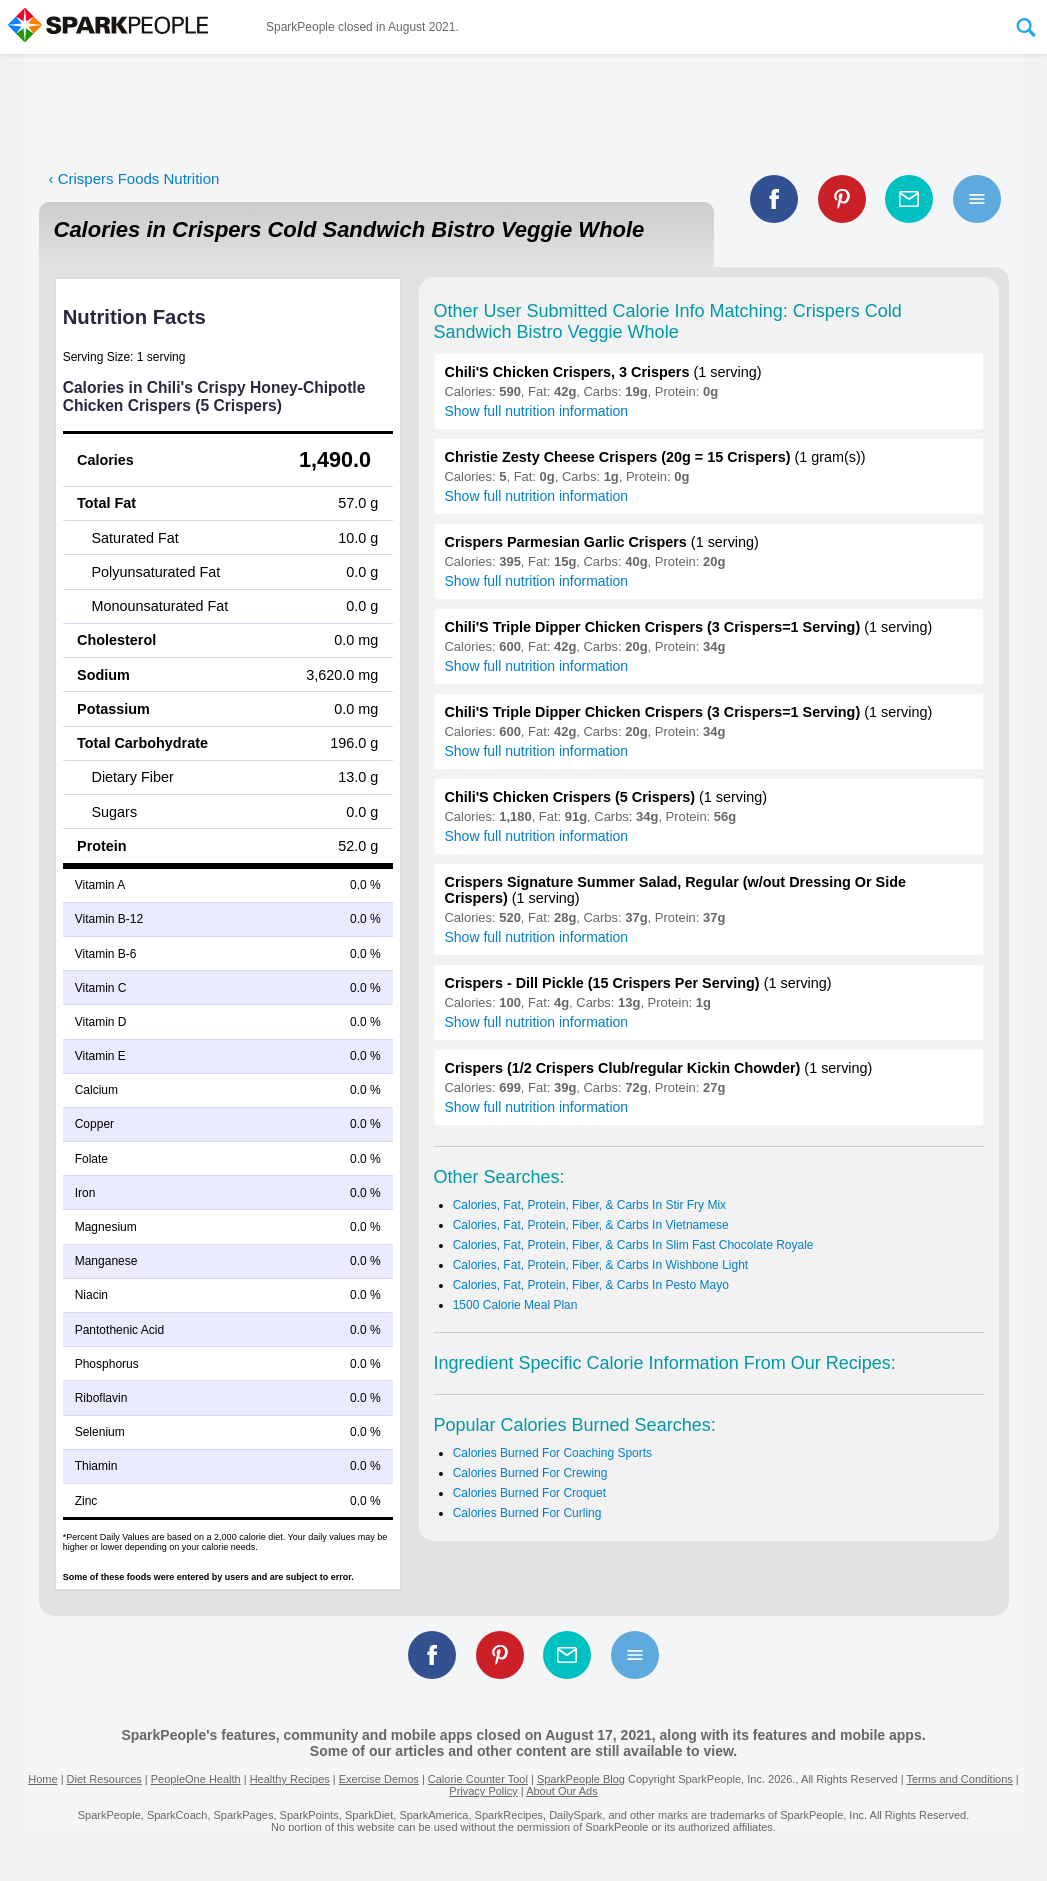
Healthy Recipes (290, 1779)
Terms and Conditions (959, 1779)
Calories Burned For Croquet (529, 1493)
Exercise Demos (379, 1779)
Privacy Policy (483, 1791)
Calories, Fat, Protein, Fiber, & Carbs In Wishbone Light (600, 1265)
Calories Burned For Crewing (530, 1473)
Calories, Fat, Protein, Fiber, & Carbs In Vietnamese (591, 1225)
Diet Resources (104, 1779)
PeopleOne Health (196, 1779)
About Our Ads (562, 1791)
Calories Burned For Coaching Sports (552, 1453)
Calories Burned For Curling (527, 1513)
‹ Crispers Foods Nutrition (134, 178)
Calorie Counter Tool (478, 1779)
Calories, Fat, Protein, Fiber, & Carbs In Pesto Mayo (591, 1285)
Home (42, 1779)
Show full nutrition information (537, 411)
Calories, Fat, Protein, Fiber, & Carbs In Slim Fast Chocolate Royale (633, 1245)
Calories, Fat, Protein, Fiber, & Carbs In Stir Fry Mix (589, 1205)
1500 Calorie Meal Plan (515, 1305)
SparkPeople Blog (581, 1779)
